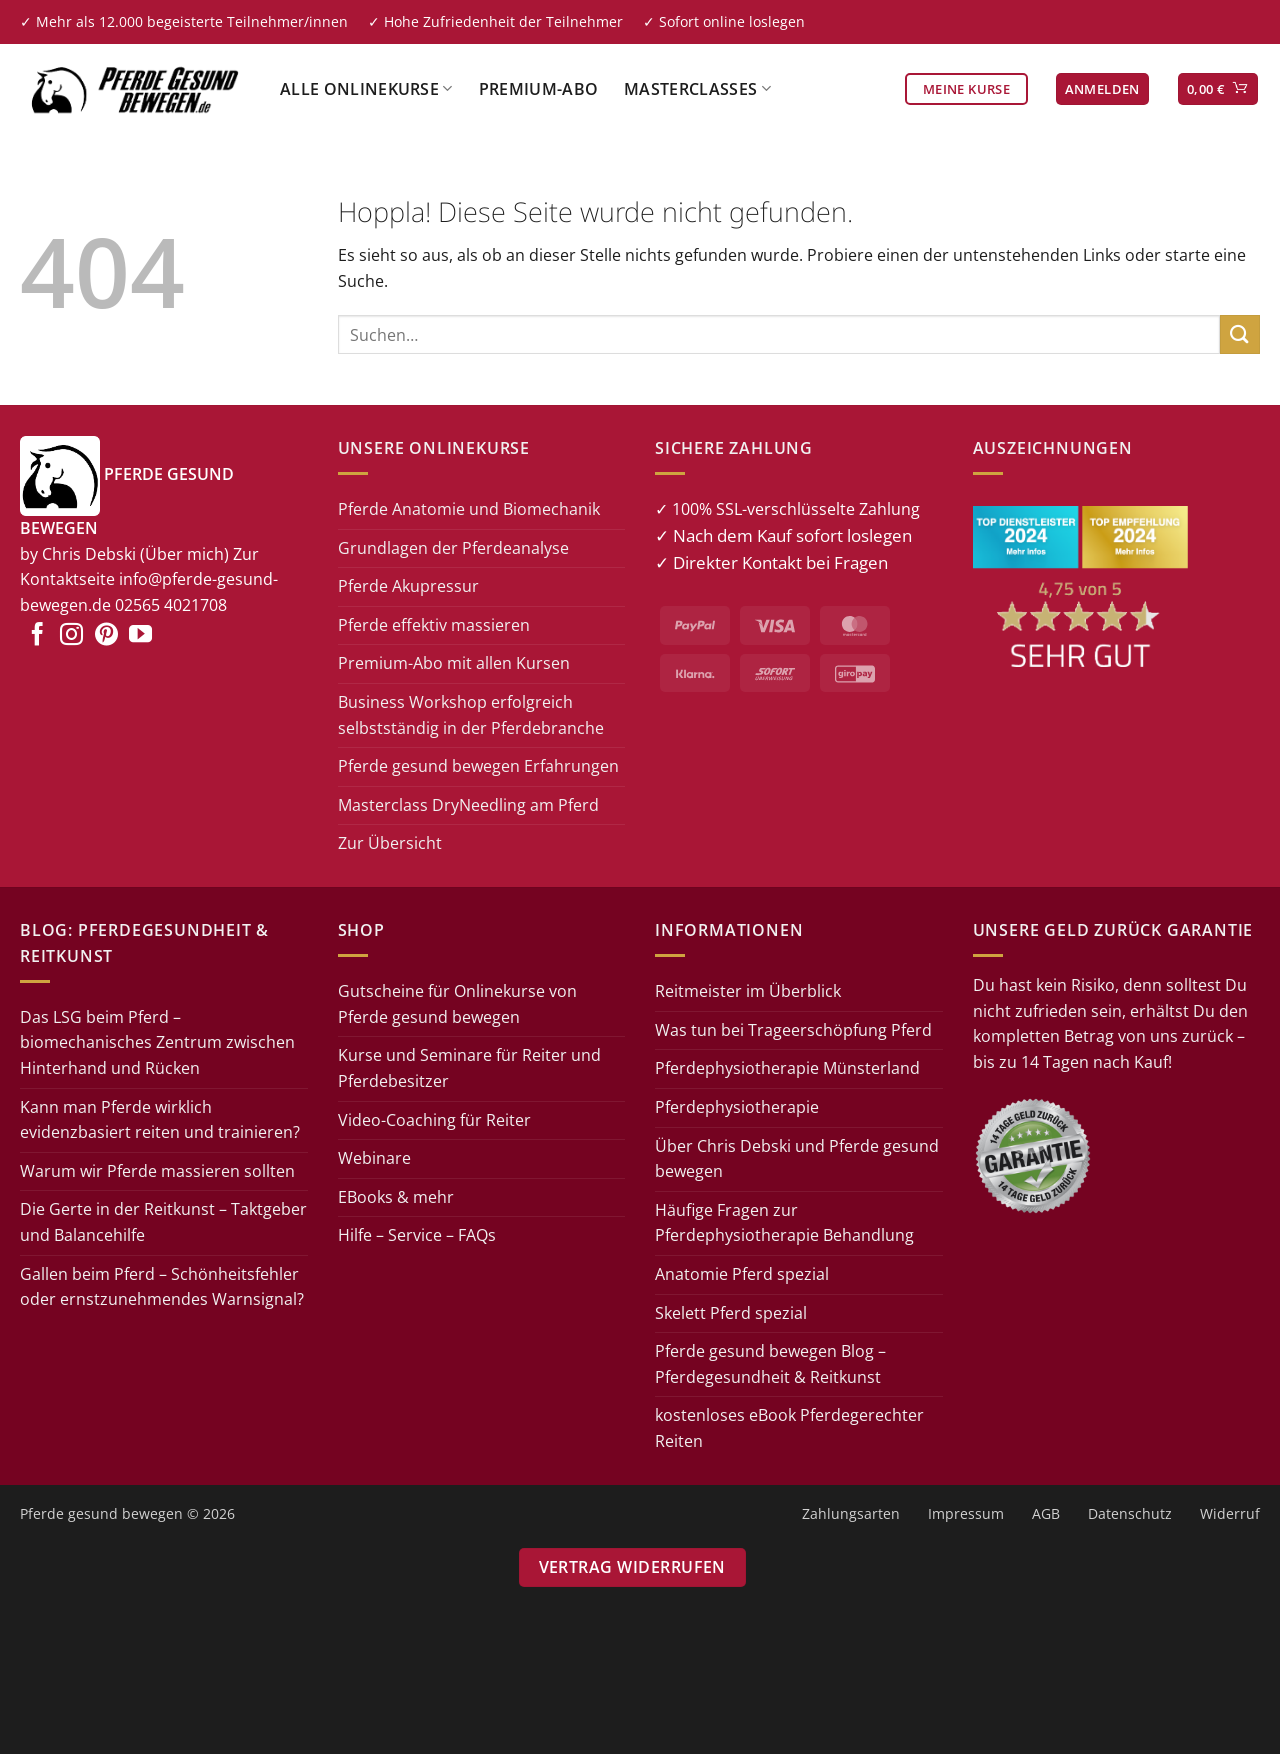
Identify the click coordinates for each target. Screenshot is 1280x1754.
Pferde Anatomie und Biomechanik (469, 509)
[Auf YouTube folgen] (140, 636)
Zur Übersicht (390, 843)
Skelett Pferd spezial (731, 1313)
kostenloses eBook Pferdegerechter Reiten (789, 1428)
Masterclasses (697, 89)
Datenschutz (1130, 1513)
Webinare (374, 1158)
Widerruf (1230, 1513)
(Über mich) (184, 554)
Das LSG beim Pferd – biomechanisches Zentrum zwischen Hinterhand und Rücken (157, 1042)
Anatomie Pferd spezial (742, 1274)
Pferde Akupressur (408, 586)
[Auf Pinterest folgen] (106, 636)
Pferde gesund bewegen (101, 1513)
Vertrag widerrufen (632, 1567)
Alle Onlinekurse (366, 89)
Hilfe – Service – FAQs (417, 1235)
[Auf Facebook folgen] (37, 636)
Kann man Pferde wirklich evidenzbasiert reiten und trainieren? (160, 1120)
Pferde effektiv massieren (434, 625)
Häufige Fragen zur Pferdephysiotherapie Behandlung (784, 1223)
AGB (1046, 1513)
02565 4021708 (171, 605)
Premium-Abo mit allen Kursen (454, 663)
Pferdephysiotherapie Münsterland (787, 1068)
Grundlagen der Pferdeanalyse (453, 548)
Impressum (966, 1513)
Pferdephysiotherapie (737, 1107)
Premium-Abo (539, 89)
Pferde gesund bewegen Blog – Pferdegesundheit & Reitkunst (770, 1364)
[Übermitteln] (1240, 334)
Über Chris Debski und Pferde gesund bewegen (797, 1159)
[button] (1102, 89)
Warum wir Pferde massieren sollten (157, 1171)
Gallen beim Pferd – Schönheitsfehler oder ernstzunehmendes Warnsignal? (162, 1287)
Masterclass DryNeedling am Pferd (468, 805)
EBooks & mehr (396, 1197)
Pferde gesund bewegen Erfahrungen (478, 766)
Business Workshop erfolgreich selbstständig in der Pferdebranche (471, 715)
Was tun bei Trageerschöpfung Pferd (793, 1030)
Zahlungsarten (851, 1513)
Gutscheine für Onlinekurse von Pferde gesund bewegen (457, 1004)
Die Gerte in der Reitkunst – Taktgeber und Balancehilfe (163, 1222)
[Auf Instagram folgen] (71, 636)
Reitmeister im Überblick (748, 991)
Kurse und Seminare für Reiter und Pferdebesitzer (469, 1068)
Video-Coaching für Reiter (434, 1120)
